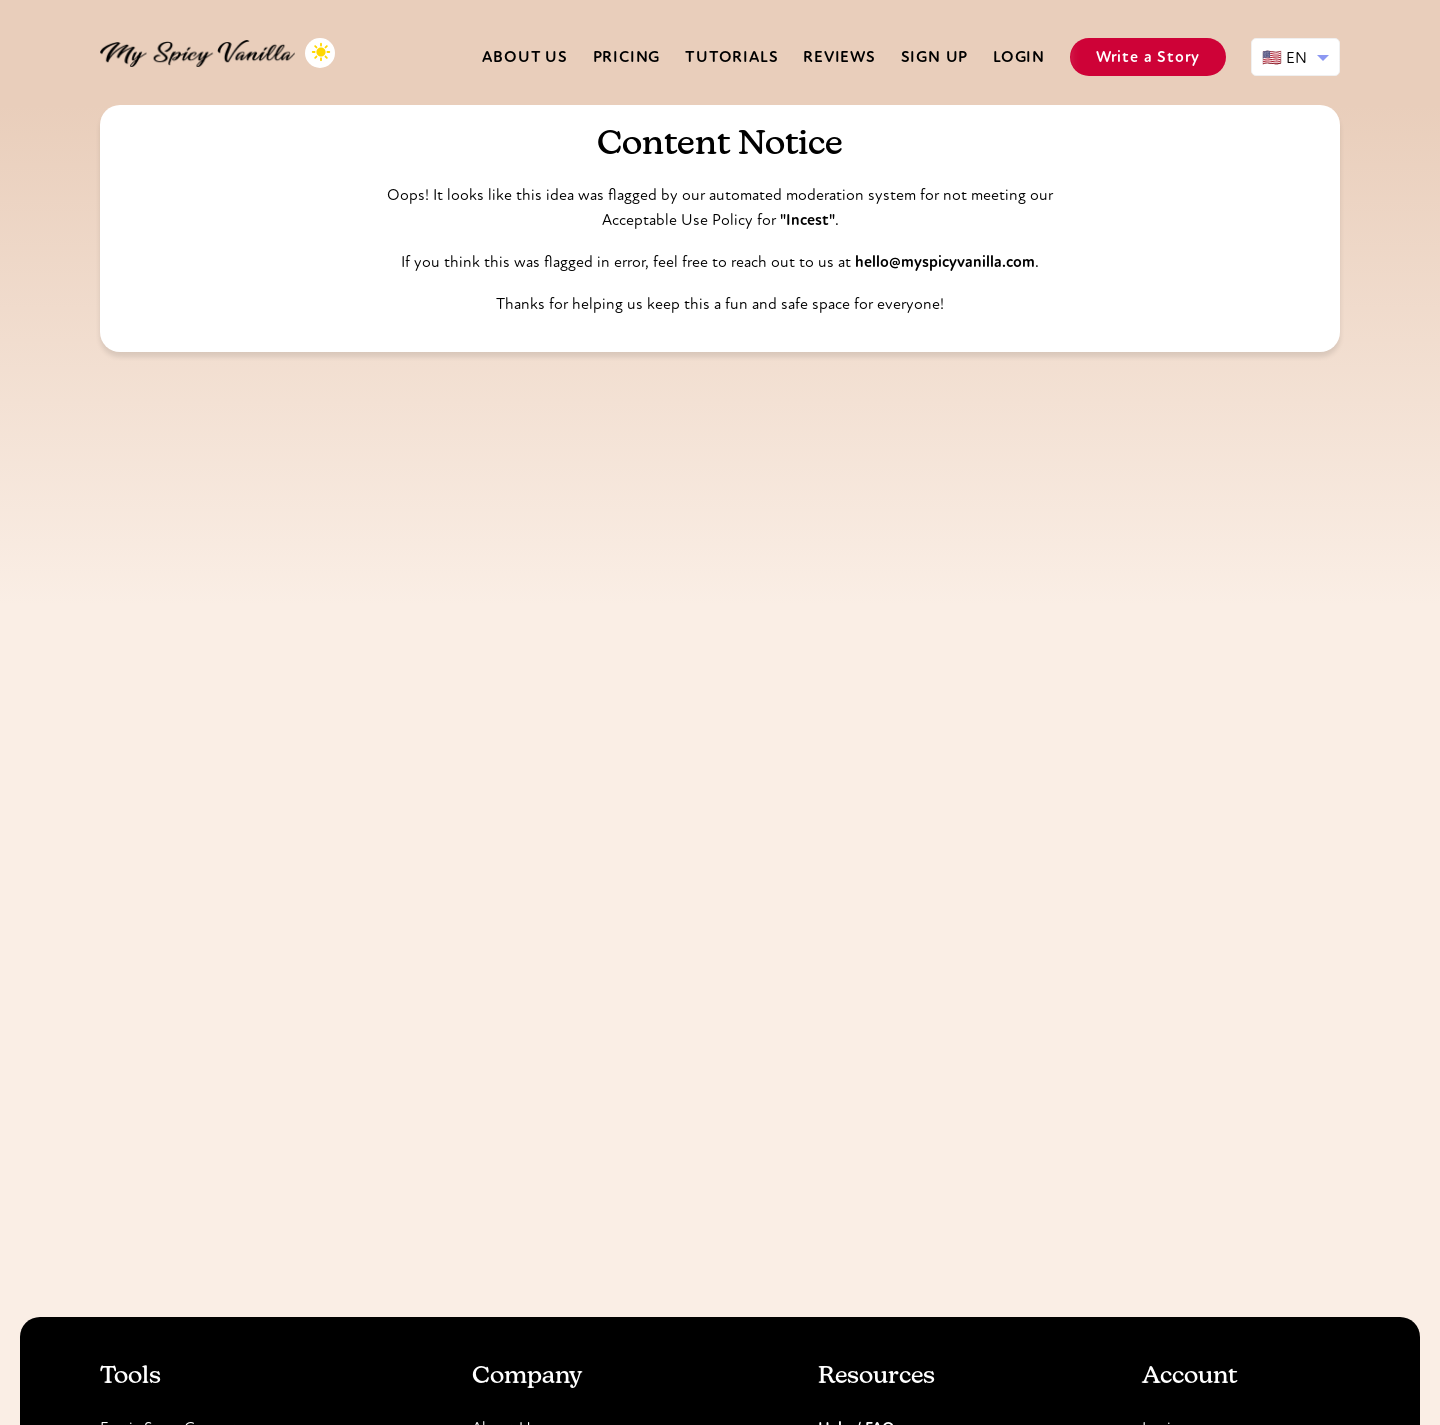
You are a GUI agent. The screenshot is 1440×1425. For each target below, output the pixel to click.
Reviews (839, 56)
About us (524, 56)
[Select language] (1295, 57)
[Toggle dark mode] (320, 53)
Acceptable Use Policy (677, 219)
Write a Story (1148, 56)
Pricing (627, 56)
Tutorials (731, 56)
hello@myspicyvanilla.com (945, 261)
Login (1019, 56)
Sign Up (935, 56)
